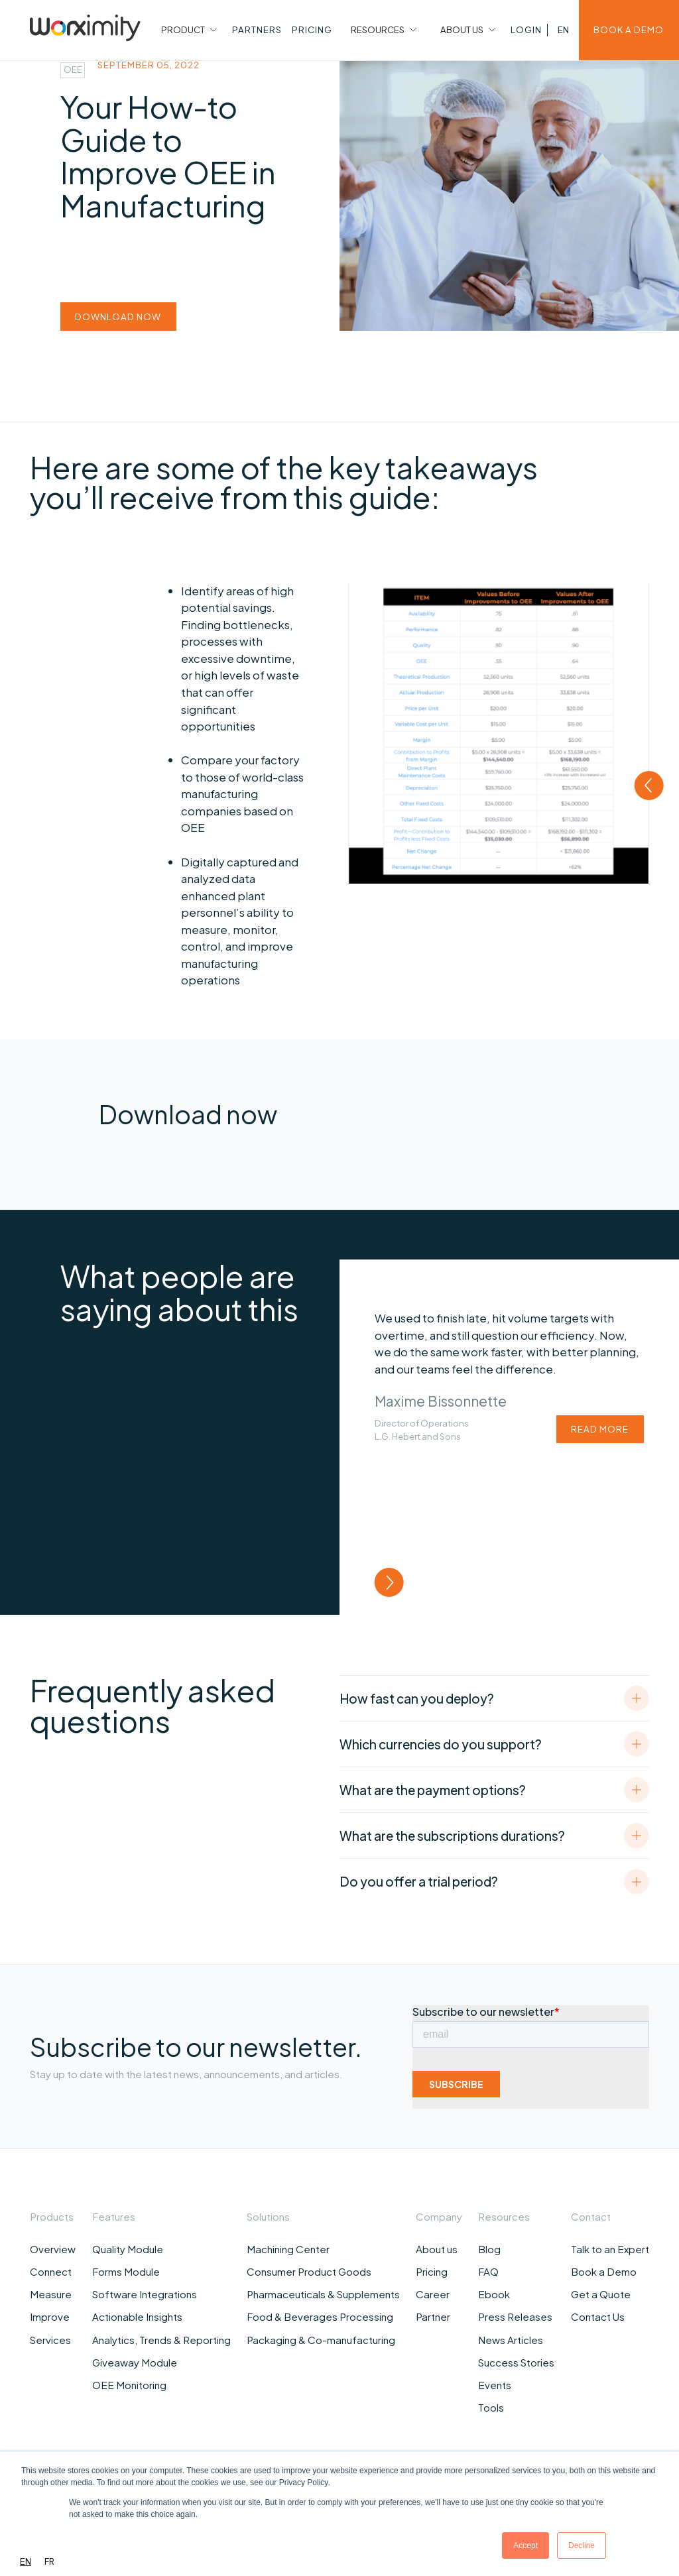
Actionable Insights (137, 2316)
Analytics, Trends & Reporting (161, 2339)
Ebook (494, 2294)
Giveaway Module (134, 2362)
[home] (85, 30)
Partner (433, 2316)
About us (437, 2249)
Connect (51, 2271)
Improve (50, 2316)
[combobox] (25, 2561)
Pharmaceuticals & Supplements (323, 2294)
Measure (51, 2294)
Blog (489, 2249)
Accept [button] (525, 2545)
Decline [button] (581, 2545)
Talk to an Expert (610, 2249)
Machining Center (288, 2249)
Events (494, 2384)
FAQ (488, 2271)
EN (25, 2561)
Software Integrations (144, 2294)
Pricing (432, 2271)
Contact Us (598, 2316)
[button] (187, 30)
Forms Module (126, 2271)
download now (118, 316)
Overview (53, 2249)
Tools (491, 2407)
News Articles (510, 2339)
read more (600, 1428)
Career (433, 2294)
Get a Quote (601, 2294)
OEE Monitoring (129, 2384)
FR (49, 2561)
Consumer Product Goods (309, 2271)
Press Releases (515, 2316)
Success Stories (516, 2362)
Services (50, 2339)
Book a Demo (604, 2271)
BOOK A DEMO (628, 29)
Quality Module (127, 2249)
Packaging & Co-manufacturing (321, 2339)
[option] (49, 2561)
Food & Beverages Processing (320, 2316)
